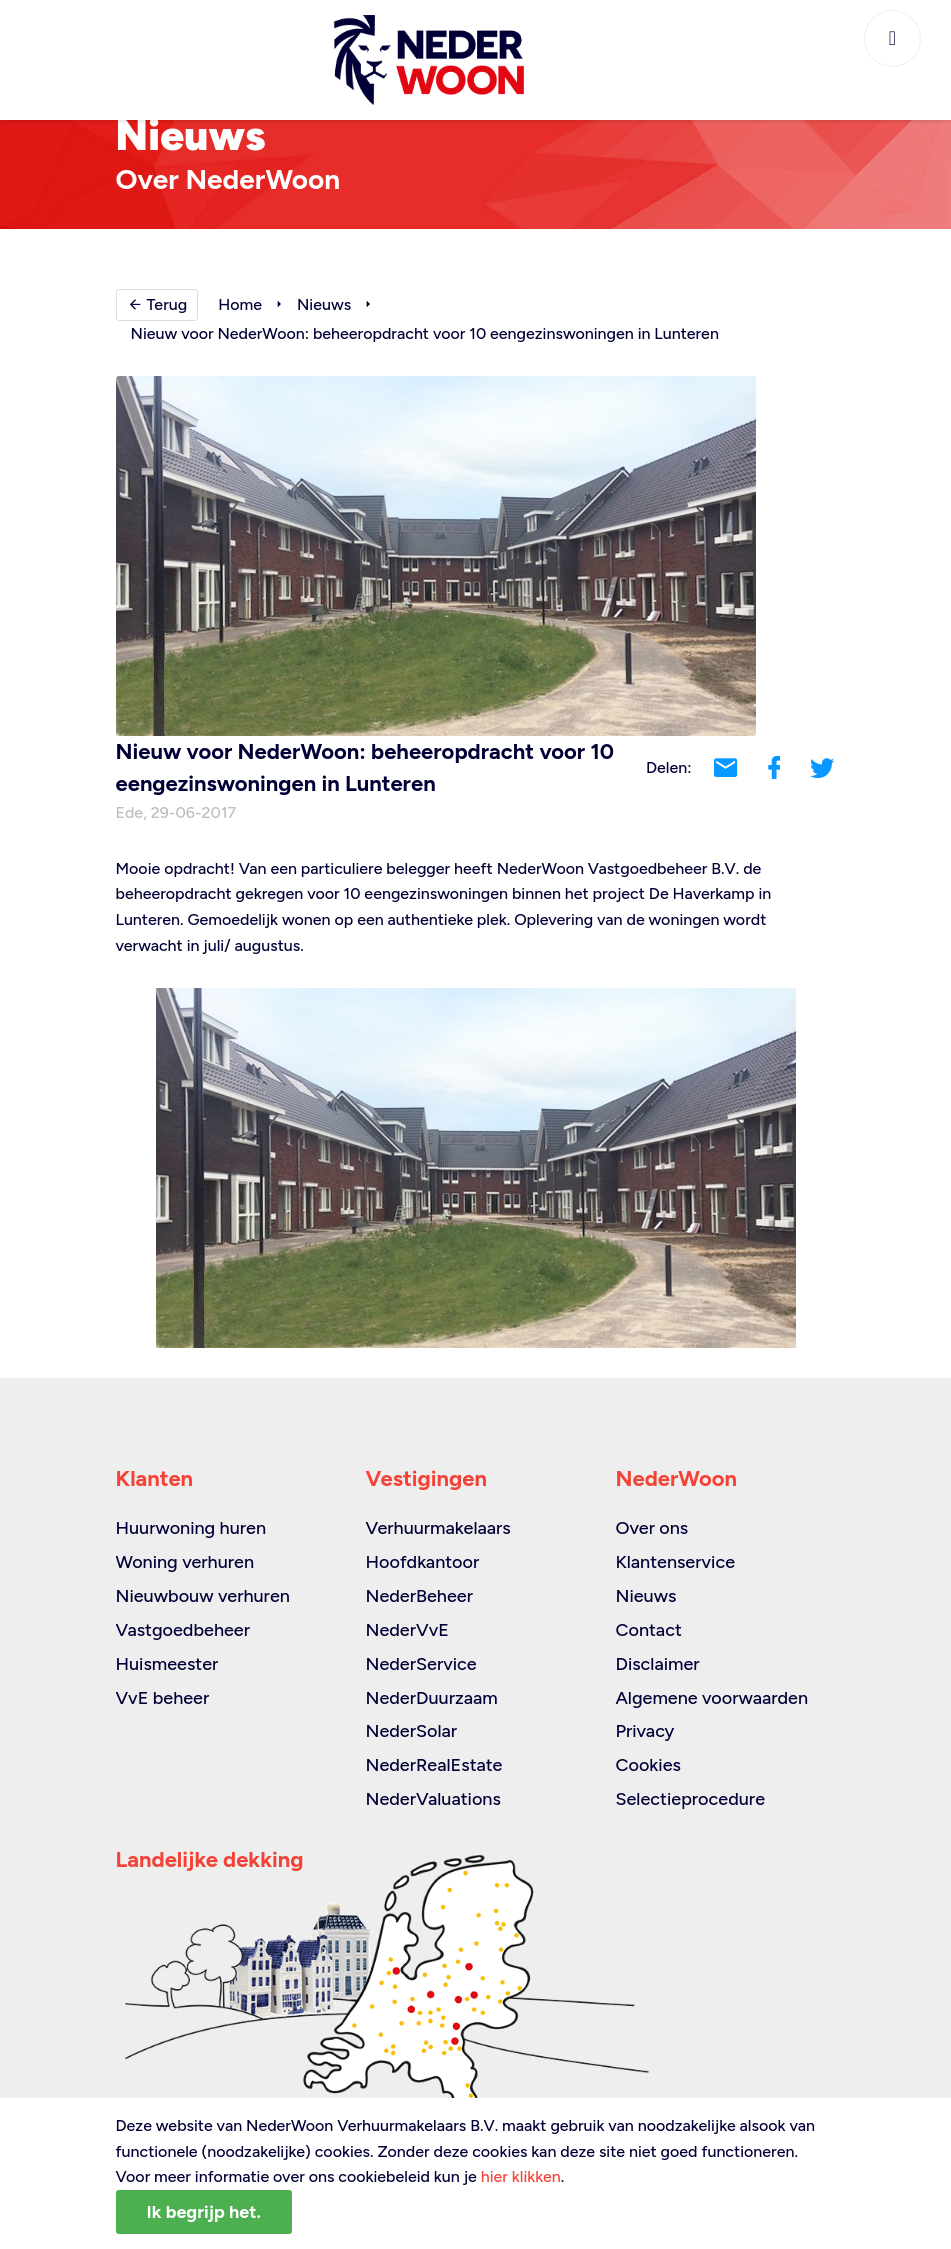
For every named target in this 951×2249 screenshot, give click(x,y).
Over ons (651, 1528)
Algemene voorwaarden (711, 1698)
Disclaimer (657, 1664)
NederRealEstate (433, 1765)
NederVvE (406, 1630)
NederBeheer (419, 1596)
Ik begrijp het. (204, 2212)
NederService (420, 1664)
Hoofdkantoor (422, 1562)
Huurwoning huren (191, 1528)
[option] (476, 1168)
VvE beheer (163, 1698)
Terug (157, 304)
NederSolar (411, 1731)
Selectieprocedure (690, 1799)
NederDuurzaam (431, 1698)
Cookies (647, 1765)
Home (240, 304)
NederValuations (432, 1799)
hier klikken (521, 2176)
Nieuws (324, 304)
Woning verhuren (185, 1562)
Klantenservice (675, 1562)
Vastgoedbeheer (183, 1630)
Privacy (644, 1731)
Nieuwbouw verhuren (203, 1596)
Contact (648, 1630)
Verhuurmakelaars (437, 1528)
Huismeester (167, 1664)
